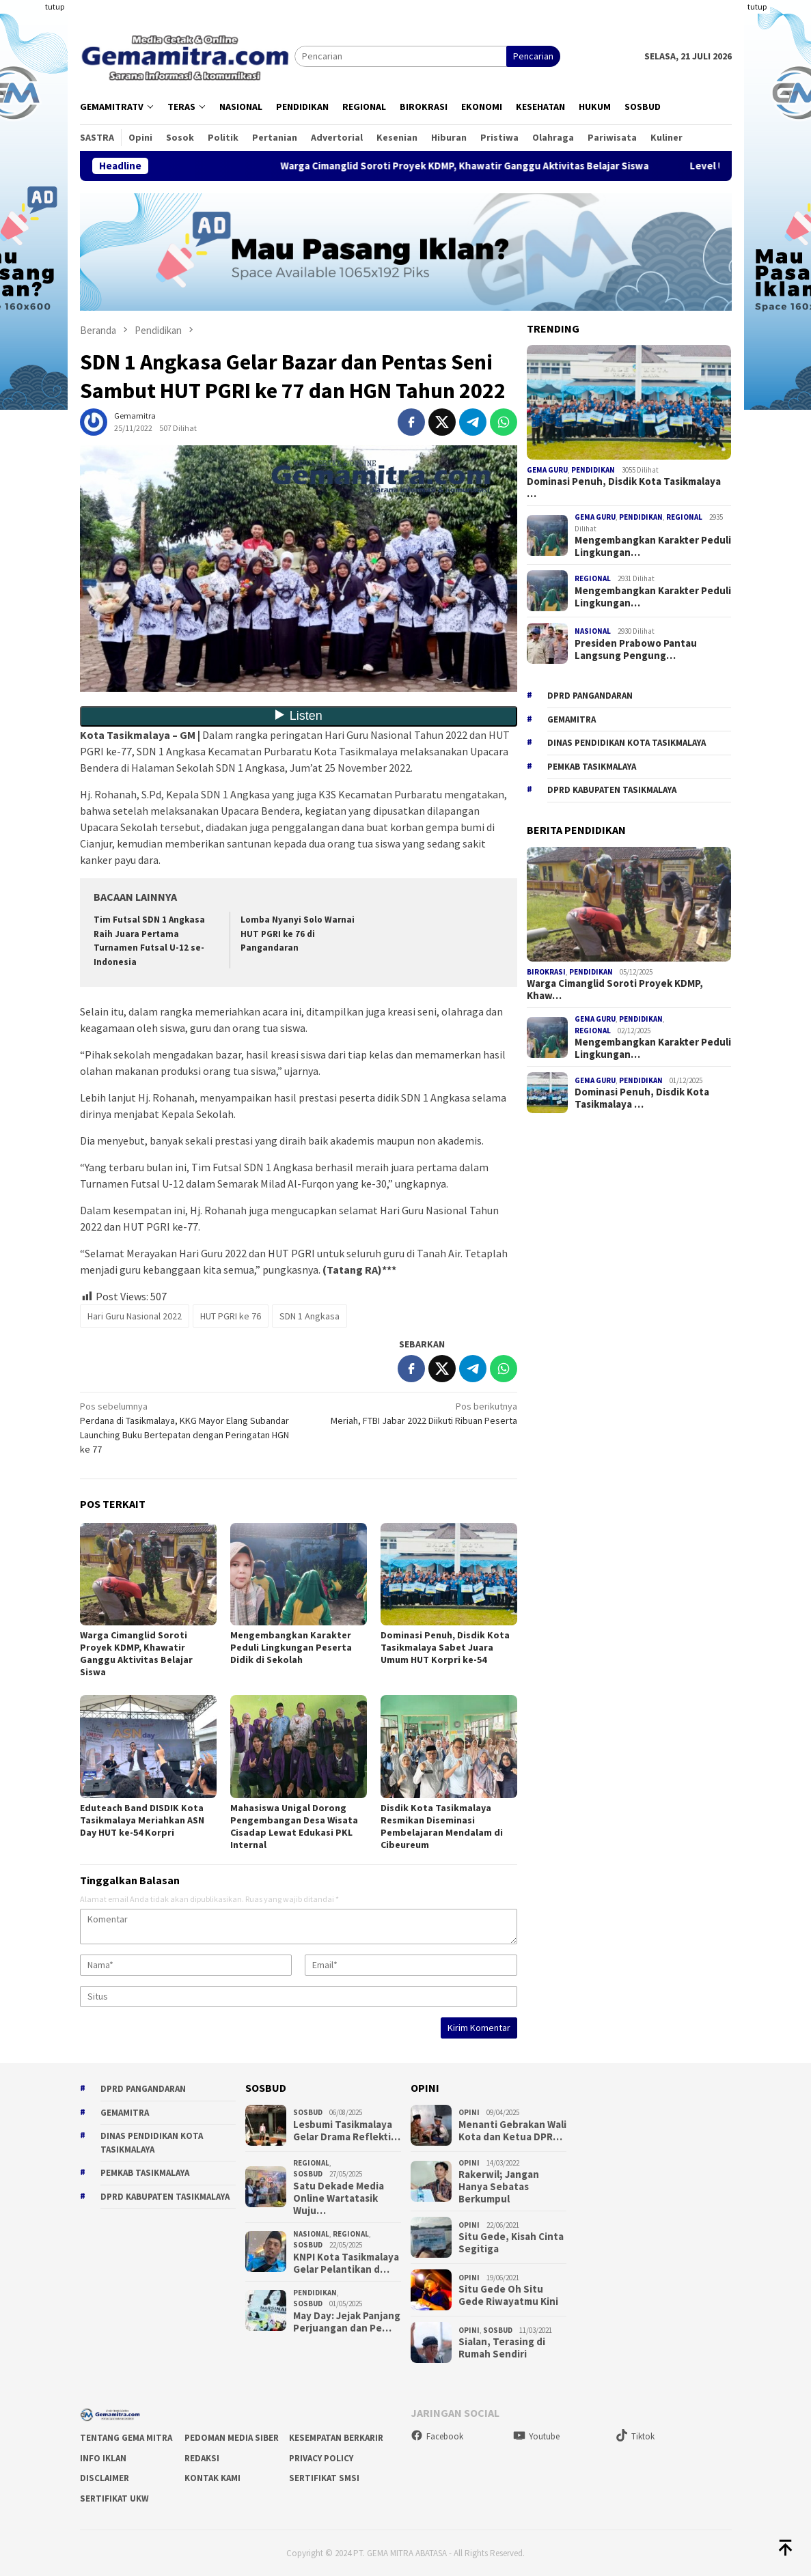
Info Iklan (103, 2458)
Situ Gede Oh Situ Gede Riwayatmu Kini (508, 2295)
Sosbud (307, 2112)
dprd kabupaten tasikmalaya (611, 790)
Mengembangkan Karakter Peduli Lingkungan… (653, 546)
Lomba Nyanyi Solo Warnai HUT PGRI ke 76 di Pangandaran (297, 934)
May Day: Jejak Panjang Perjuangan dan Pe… (346, 2322)
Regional (684, 517)
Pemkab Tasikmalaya (591, 766)
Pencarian (533, 56)
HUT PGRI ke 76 (230, 1316)
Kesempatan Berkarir (336, 2438)
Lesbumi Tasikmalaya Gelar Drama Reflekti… (346, 2130)
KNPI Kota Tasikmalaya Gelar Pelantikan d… (346, 2263)
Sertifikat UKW (114, 2498)
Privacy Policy (321, 2458)
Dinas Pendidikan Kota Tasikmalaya (626, 742)
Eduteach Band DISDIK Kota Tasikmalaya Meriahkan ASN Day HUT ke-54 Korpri (142, 1820)
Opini (469, 2112)
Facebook (437, 2436)
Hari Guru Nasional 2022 (134, 1316)
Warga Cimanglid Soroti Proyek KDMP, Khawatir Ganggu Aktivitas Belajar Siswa (487, 166)
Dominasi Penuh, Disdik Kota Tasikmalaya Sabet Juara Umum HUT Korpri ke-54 (445, 1647)
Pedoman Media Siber (231, 2438)
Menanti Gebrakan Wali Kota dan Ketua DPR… (512, 2130)
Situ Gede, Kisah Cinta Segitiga (511, 2242)
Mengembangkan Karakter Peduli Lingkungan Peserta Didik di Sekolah (291, 1647)
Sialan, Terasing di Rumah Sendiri (501, 2348)
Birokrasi (546, 972)
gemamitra (571, 719)
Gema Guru (547, 470)
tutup (54, 6)
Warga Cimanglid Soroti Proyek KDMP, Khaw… (615, 989)
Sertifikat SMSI (324, 2478)
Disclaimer (104, 2478)
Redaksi (201, 2458)
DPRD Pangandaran (590, 695)
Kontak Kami (212, 2478)
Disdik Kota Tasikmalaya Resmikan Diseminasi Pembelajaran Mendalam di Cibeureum (442, 1826)
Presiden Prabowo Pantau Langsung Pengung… (636, 649)
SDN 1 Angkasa (309, 1316)
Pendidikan (593, 470)
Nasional (593, 631)
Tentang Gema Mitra (126, 2438)
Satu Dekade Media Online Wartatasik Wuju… (338, 2198)
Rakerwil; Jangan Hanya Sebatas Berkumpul (498, 2186)
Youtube (536, 2436)
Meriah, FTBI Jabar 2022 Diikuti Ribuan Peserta (412, 1413)
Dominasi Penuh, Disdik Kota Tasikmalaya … (624, 487)
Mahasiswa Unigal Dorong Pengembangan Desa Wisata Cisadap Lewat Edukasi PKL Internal (294, 1826)
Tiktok (635, 2436)
